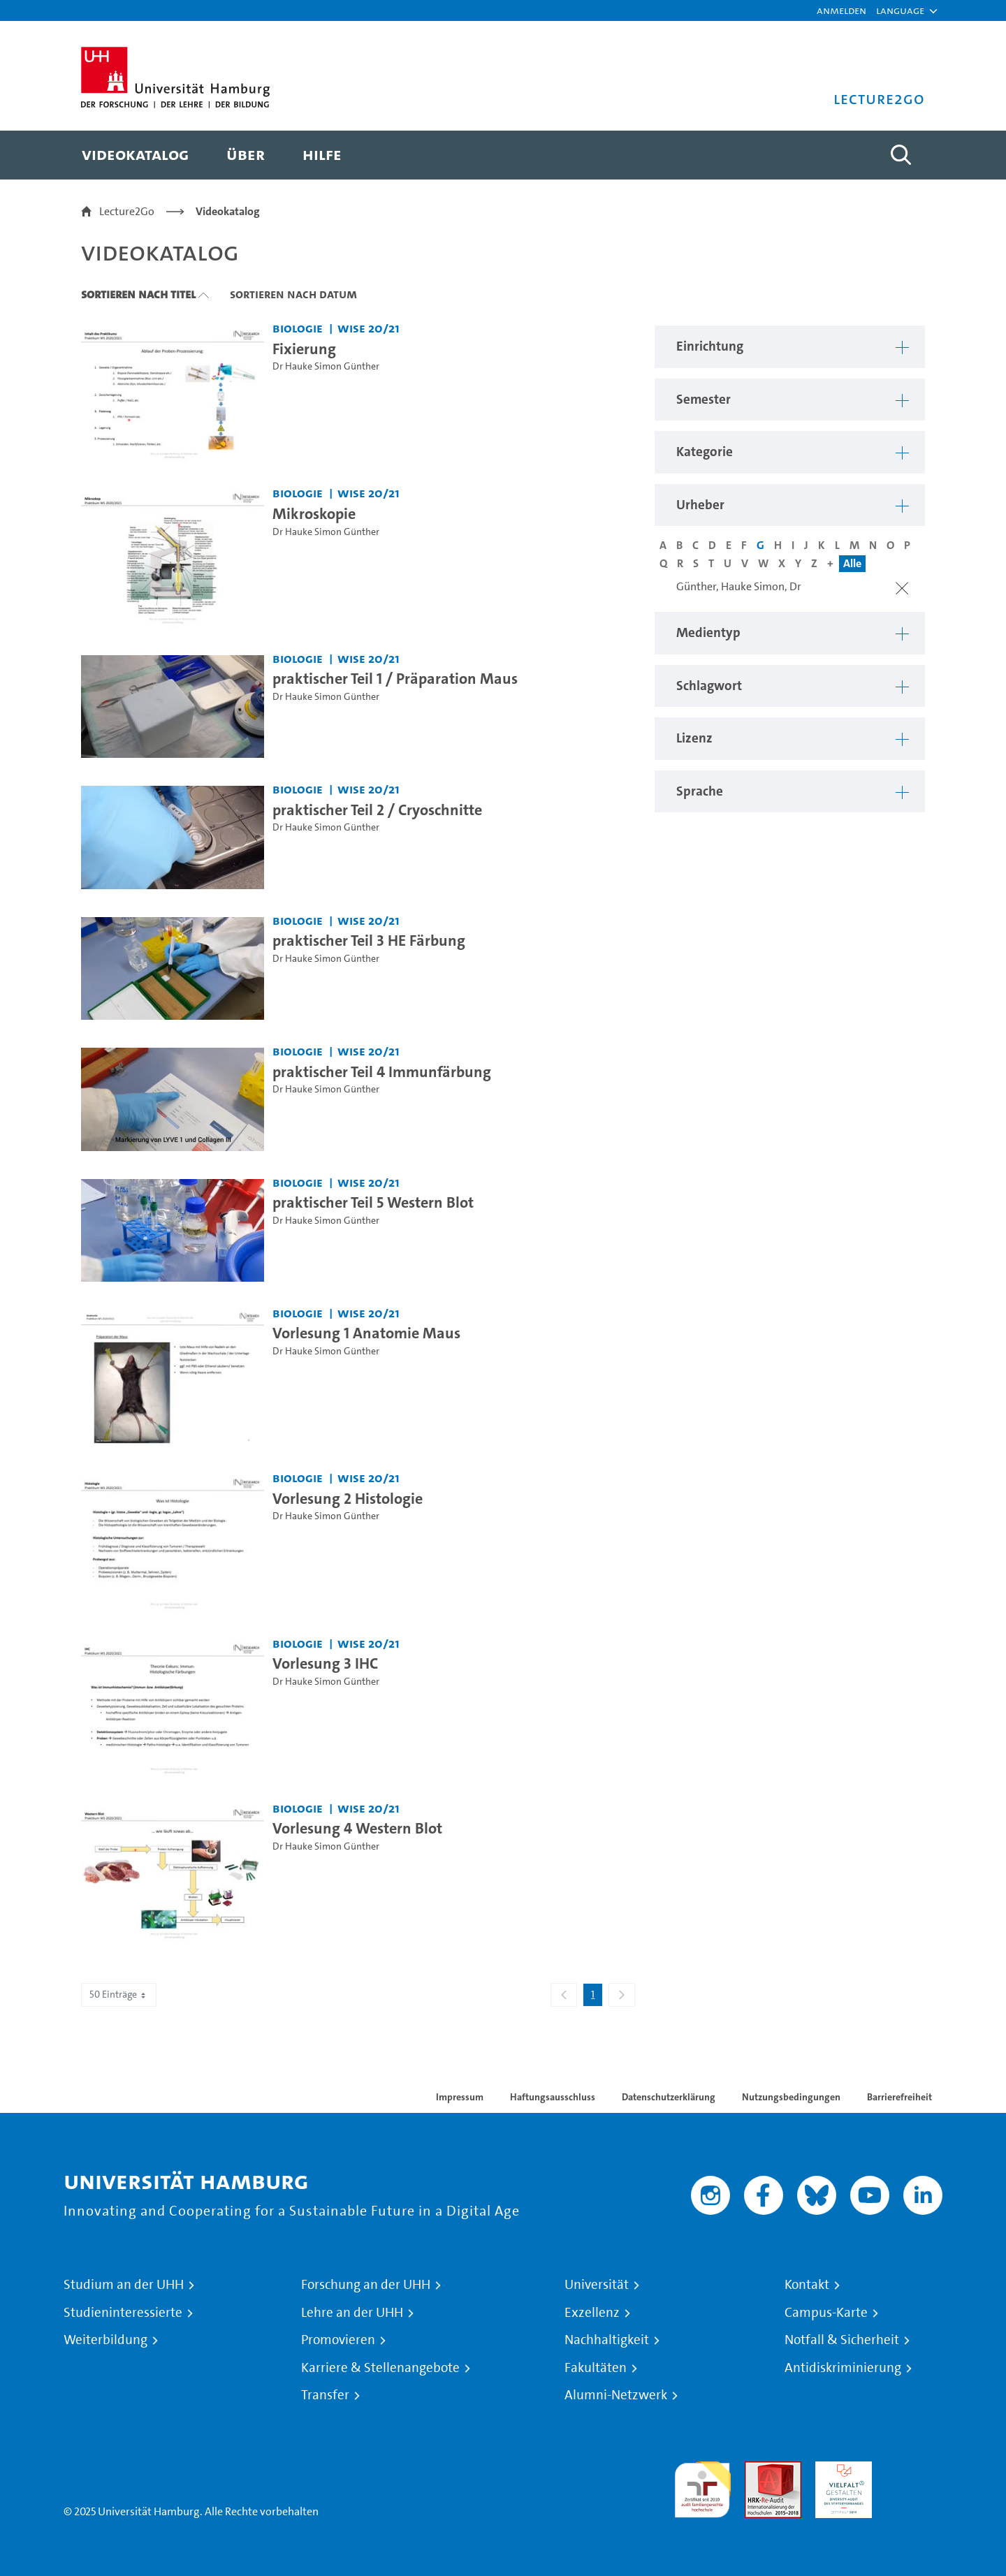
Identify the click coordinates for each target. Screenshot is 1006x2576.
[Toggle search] (900, 155)
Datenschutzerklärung (668, 2097)
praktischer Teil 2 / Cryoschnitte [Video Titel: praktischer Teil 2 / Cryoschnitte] (377, 809)
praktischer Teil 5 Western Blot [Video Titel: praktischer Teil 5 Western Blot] (373, 1202)
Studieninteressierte (123, 2313)
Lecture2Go (126, 211)
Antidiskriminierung (843, 2368)
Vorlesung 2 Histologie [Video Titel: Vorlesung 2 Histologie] (347, 1498)
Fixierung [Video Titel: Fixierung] (304, 348)
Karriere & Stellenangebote (380, 2368)
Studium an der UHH (124, 2285)
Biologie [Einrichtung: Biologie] (297, 328)
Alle (852, 563)
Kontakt (807, 2285)
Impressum (459, 2097)
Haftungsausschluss (552, 2097)
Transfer (325, 2395)
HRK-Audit (840, 2469)
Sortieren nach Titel (138, 294)
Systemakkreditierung (914, 2469)
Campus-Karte (826, 2313)
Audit (758, 2469)
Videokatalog (228, 211)
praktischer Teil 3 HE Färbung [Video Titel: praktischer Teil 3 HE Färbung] (368, 940)
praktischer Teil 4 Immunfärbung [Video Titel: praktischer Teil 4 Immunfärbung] (381, 1071)
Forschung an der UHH (365, 2285)
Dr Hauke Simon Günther (325, 366)
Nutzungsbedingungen (791, 2097)
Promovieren (338, 2340)
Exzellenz (592, 2313)
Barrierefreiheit (899, 2097)
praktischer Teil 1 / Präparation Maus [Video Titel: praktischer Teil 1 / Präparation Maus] (395, 678)
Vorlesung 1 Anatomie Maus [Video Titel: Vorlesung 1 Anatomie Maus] (366, 1332)
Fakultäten (595, 2368)
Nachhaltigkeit (606, 2340)
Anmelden (841, 10)
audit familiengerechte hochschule (702, 2486)
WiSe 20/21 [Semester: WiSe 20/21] (368, 328)
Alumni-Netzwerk (615, 2395)
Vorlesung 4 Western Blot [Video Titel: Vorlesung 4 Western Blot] (357, 1827)
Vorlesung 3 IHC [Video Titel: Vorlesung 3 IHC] (325, 1663)
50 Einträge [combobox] (118, 1994)
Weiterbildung (105, 2340)
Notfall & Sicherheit (842, 2340)
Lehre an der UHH (352, 2313)
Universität (596, 2285)
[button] (900, 10)
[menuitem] (135, 155)
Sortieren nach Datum (293, 294)
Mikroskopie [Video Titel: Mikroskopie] (314, 513)
